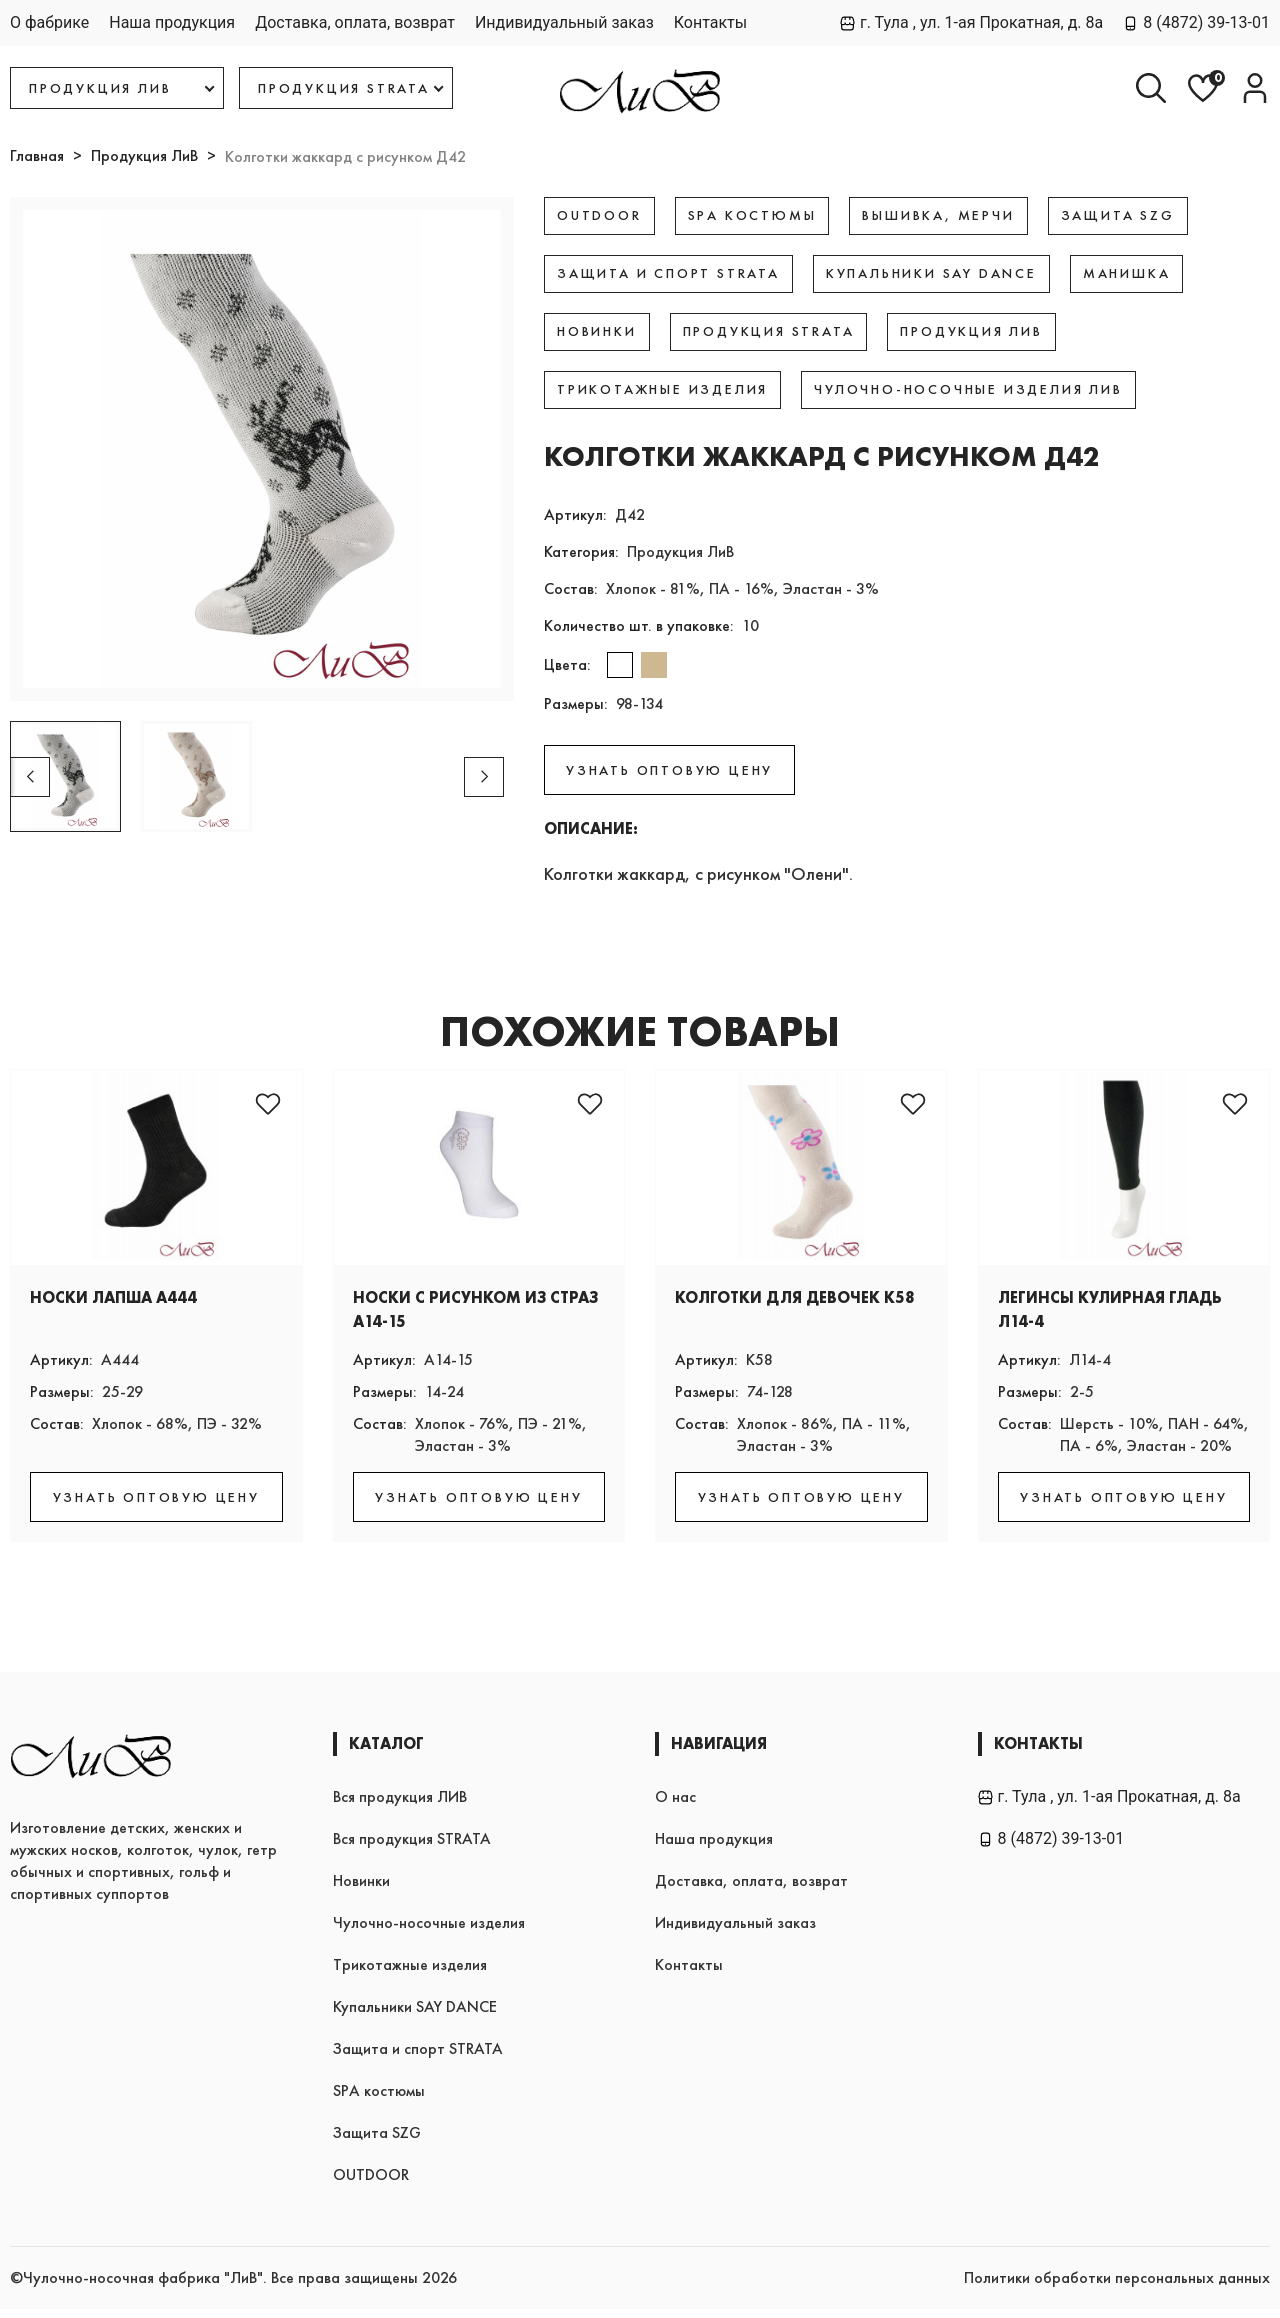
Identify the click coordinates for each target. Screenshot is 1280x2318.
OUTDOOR (371, 2183)
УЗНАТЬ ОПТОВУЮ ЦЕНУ (669, 770)
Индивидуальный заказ (564, 22)
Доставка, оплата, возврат (355, 22)
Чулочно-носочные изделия (429, 1931)
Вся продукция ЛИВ (400, 1805)
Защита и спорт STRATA (418, 2057)
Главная (37, 155)
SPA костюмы (379, 2099)
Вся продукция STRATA (412, 1847)
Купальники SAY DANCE (415, 2015)
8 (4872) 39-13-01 (1196, 22)
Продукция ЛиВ (144, 155)
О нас (675, 1805)
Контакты (710, 22)
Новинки (361, 1889)
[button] (484, 777)
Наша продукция (172, 22)
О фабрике (49, 22)
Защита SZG (377, 2141)
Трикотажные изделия (410, 1973)
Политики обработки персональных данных (1117, 2286)
